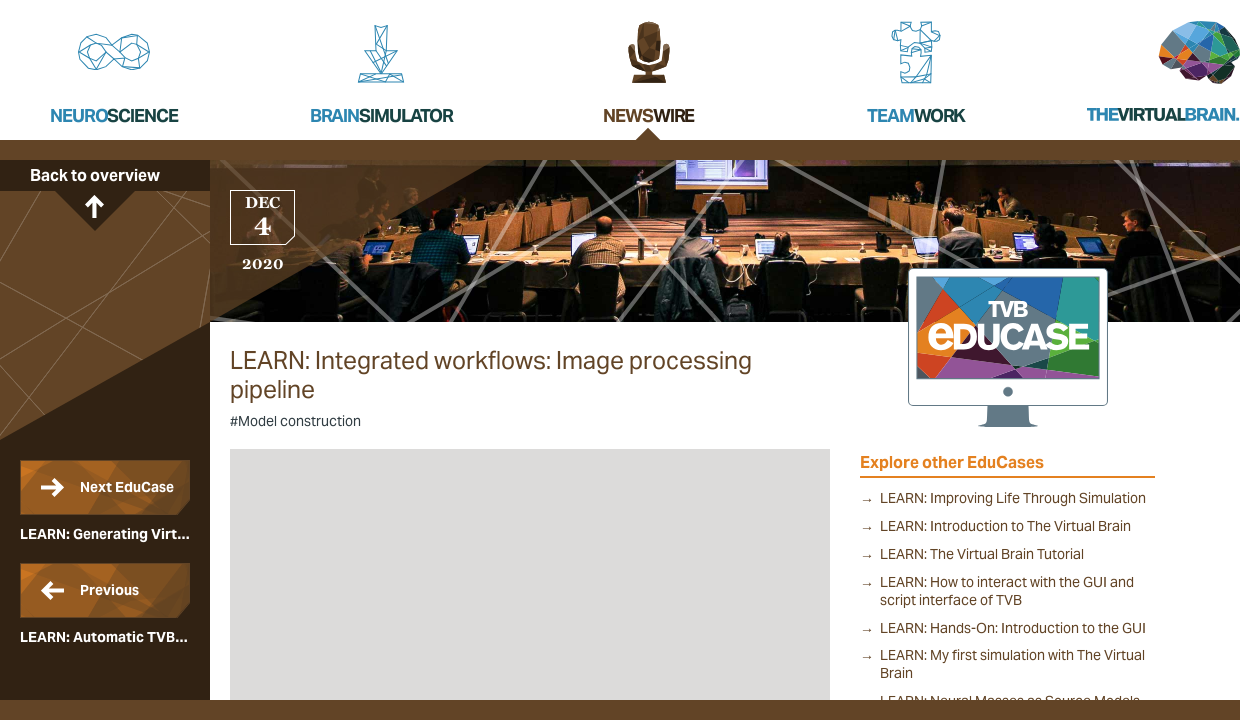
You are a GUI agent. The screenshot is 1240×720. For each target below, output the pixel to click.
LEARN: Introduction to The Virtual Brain (1005, 526)
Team (916, 115)
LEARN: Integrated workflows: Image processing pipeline (491, 376)
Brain (381, 115)
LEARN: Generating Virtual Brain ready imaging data (105, 501)
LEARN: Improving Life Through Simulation (1013, 498)
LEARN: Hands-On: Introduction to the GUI (1013, 628)
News (648, 115)
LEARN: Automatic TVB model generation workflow (105, 604)
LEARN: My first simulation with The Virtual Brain (1012, 664)
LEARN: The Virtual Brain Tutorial (982, 554)
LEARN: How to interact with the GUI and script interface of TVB (1007, 591)
